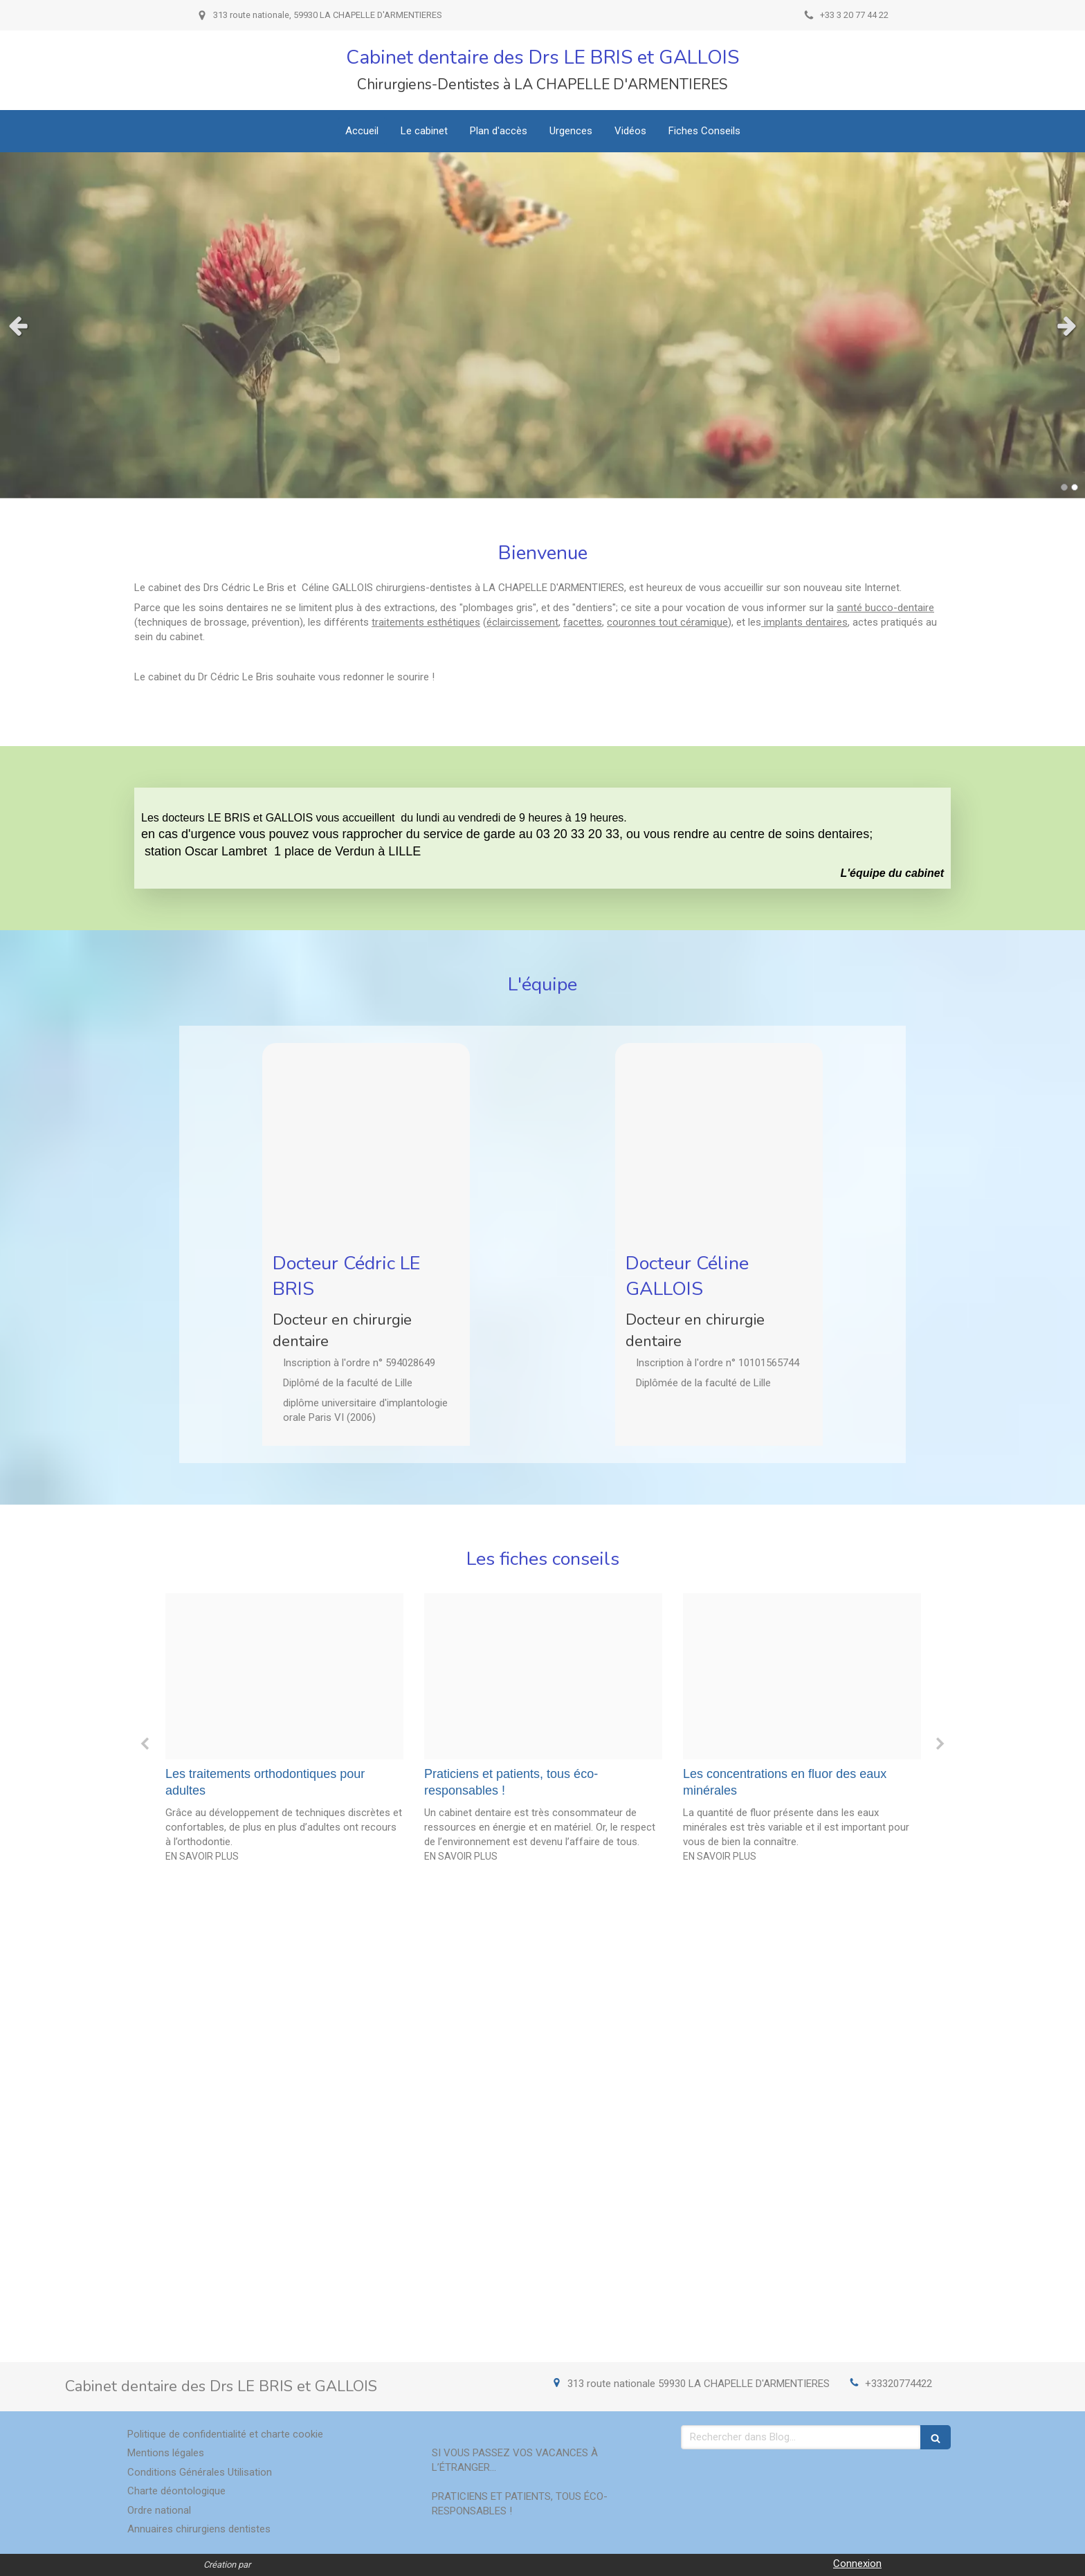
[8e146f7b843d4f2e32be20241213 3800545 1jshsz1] (543, 1676)
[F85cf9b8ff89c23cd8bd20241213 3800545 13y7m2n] (284, 1676)
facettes (582, 622)
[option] (284, 1732)
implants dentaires (804, 622)
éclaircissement (522, 622)
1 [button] (1064, 487)
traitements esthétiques (426, 622)
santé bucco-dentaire (885, 607)
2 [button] (1074, 487)
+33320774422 (898, 2383)
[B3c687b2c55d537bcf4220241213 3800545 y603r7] (802, 1676)
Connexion (857, 2563)
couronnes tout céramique (667, 622)
